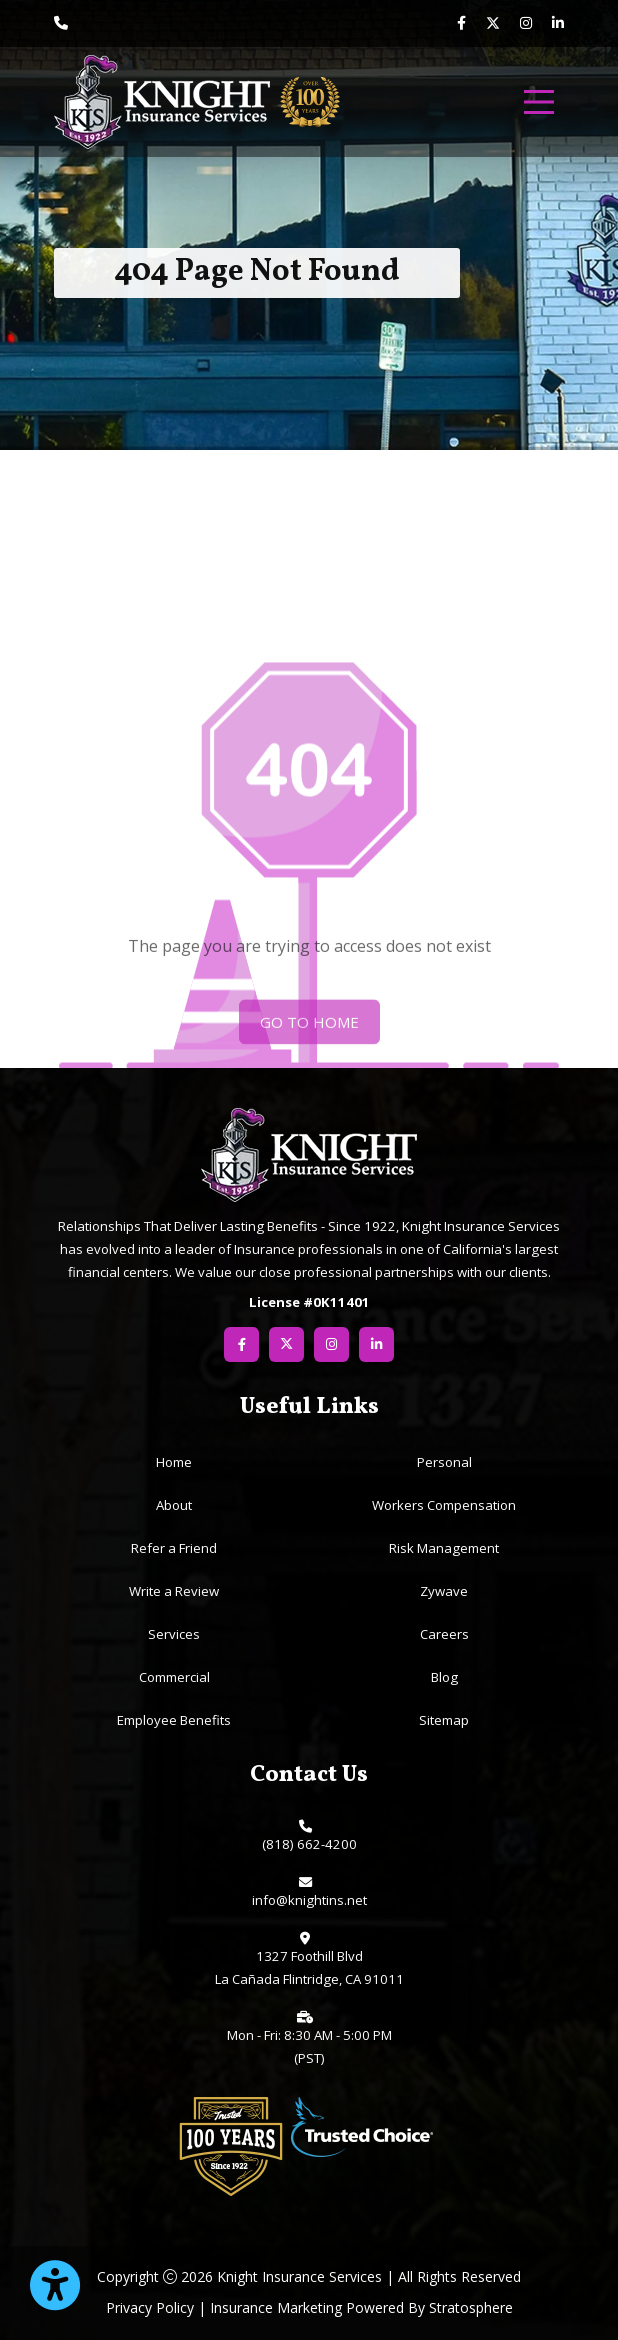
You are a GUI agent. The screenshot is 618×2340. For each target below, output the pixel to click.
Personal (444, 1462)
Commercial (174, 1677)
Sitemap (444, 1720)
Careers (444, 1634)
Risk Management (444, 1548)
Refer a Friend (174, 1548)
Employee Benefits (174, 1720)
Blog (444, 1677)
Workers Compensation (444, 1505)
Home (174, 1462)
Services (174, 1634)
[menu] (539, 102)
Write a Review (174, 1591)
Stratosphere (471, 2307)
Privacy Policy (150, 2307)
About (174, 1505)
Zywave (444, 1591)
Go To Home (309, 1042)
